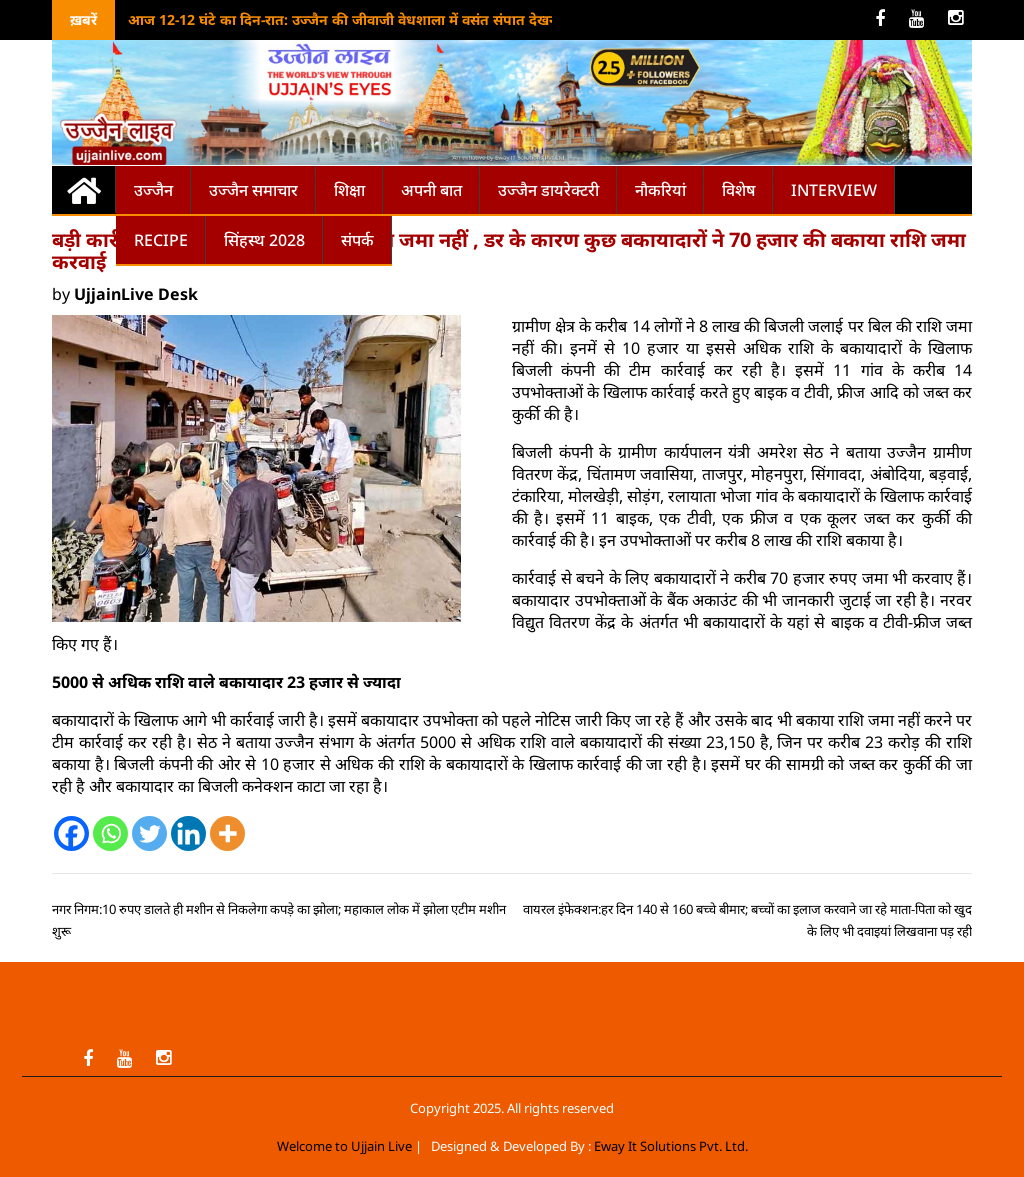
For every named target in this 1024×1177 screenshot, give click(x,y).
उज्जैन (153, 190)
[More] (227, 833)
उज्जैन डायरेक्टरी (548, 190)
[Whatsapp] (110, 833)
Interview (834, 190)
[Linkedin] (188, 833)
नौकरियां (660, 190)
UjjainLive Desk (136, 294)
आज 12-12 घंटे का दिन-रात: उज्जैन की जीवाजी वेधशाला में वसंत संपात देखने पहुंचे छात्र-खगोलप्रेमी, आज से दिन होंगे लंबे (463, 19)
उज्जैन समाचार (253, 190)
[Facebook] (71, 833)
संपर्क (357, 240)
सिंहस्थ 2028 (264, 240)
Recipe (161, 240)
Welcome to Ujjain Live (344, 1146)
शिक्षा (349, 190)
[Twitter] (149, 833)
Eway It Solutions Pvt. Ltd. (671, 1146)
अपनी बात (431, 190)
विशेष (738, 190)
